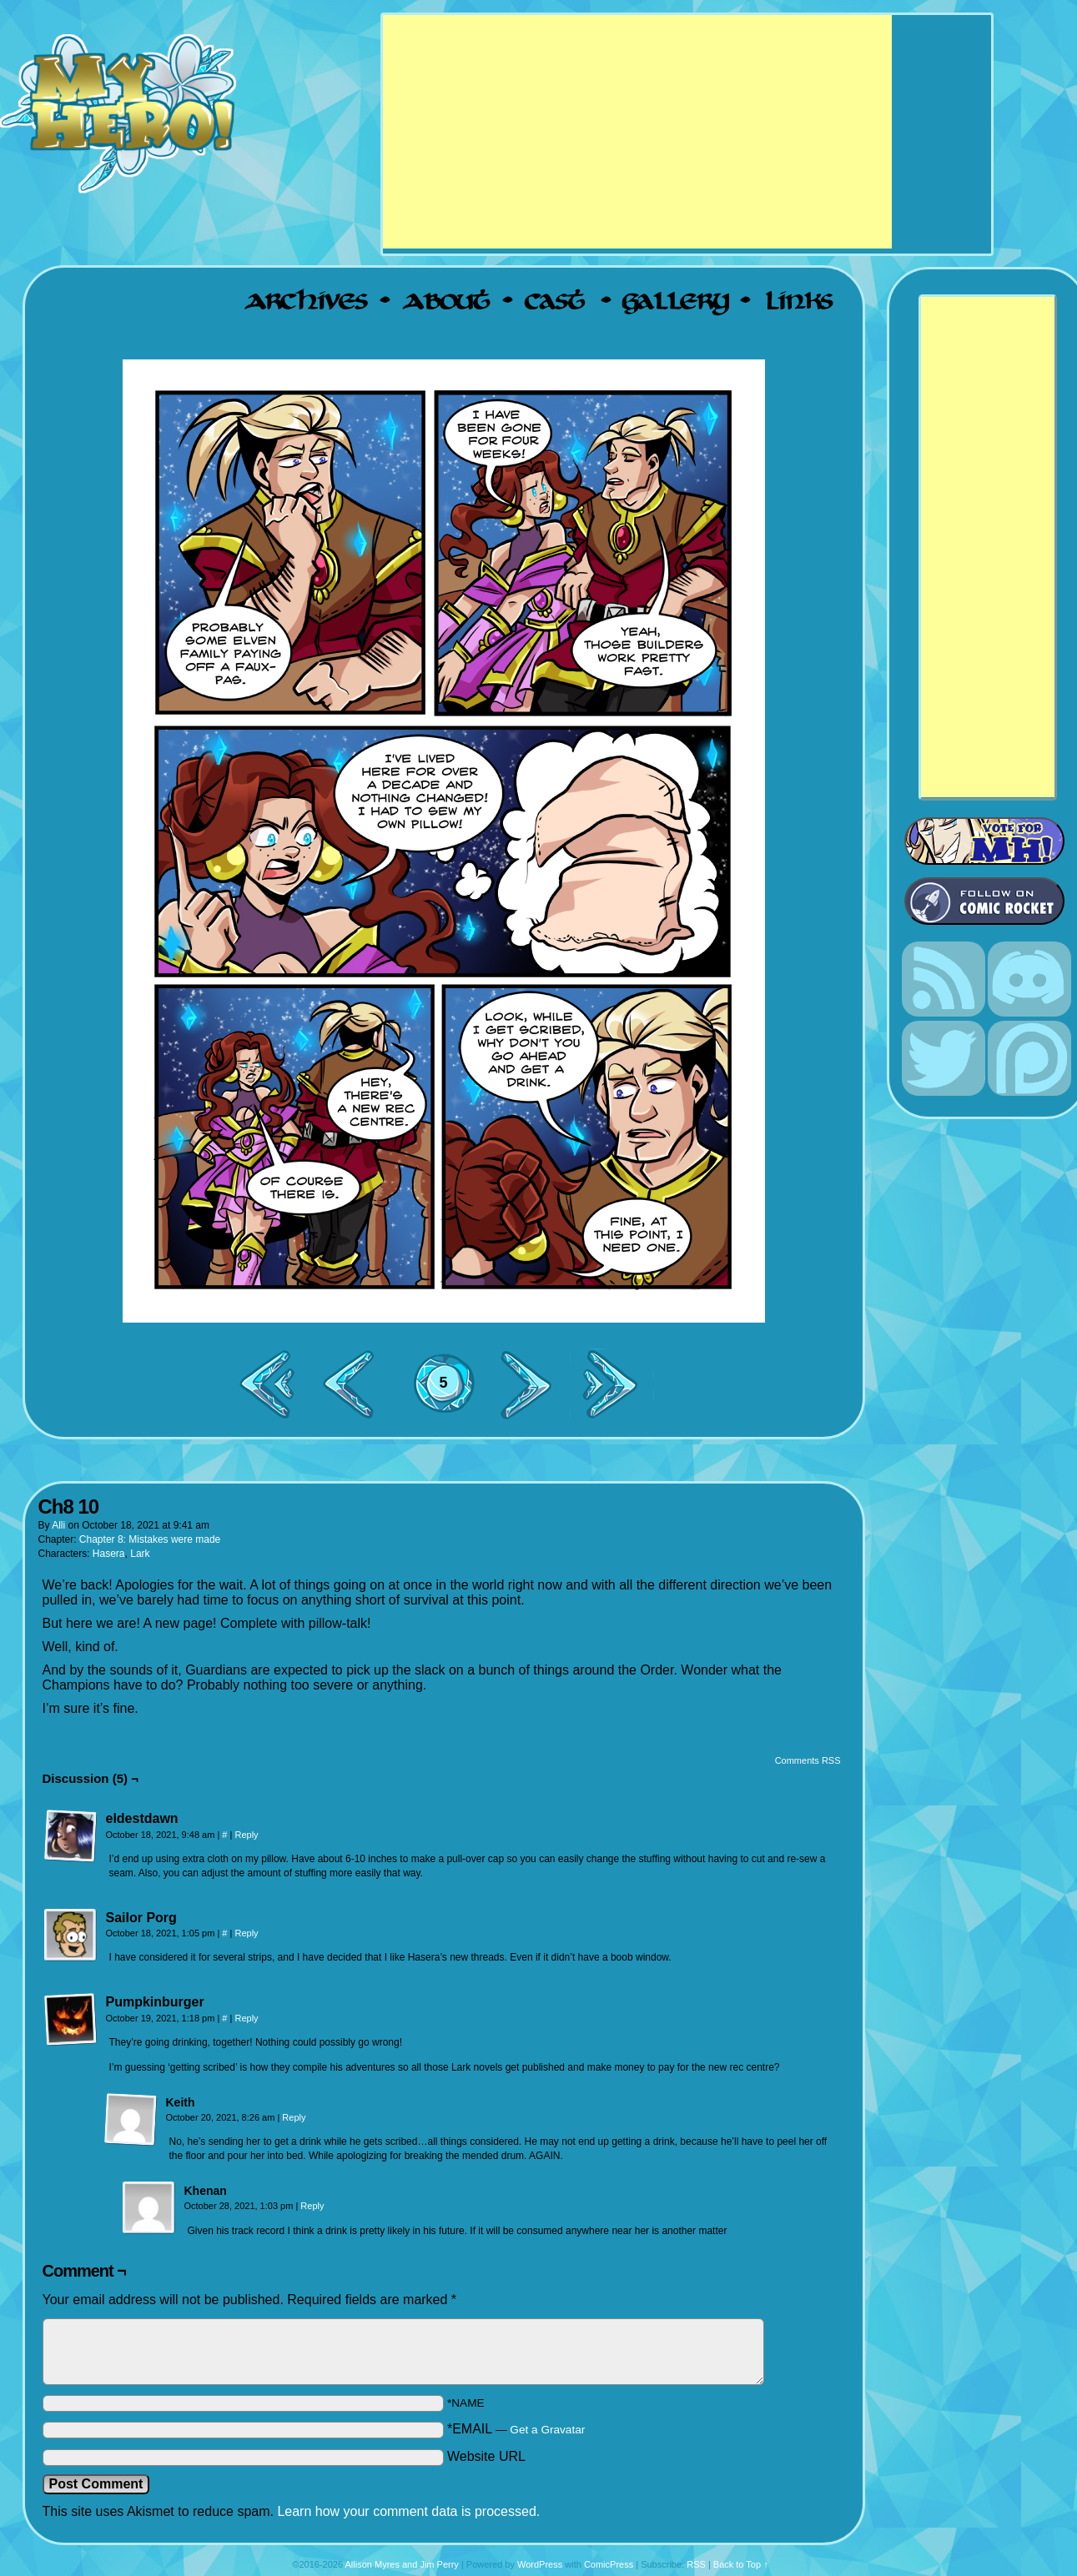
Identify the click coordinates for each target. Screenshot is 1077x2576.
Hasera (109, 1553)
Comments (443, 1396)
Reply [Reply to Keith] (293, 2117)
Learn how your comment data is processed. (408, 2511)
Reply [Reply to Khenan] (312, 2206)
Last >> (616, 1383)
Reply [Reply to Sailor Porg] (246, 1933)
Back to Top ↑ (740, 2564)
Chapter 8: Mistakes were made (149, 1539)
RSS (696, 2564)
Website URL (486, 2456)
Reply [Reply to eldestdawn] (246, 1835)
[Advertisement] (637, 132)
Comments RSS (808, 1760)
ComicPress (608, 2564)
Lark (139, 1553)
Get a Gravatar (547, 2429)
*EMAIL (516, 2429)
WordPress (539, 2564)
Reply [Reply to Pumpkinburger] (246, 2018)
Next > (533, 1383)
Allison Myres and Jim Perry (402, 2564)
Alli (58, 1525)
